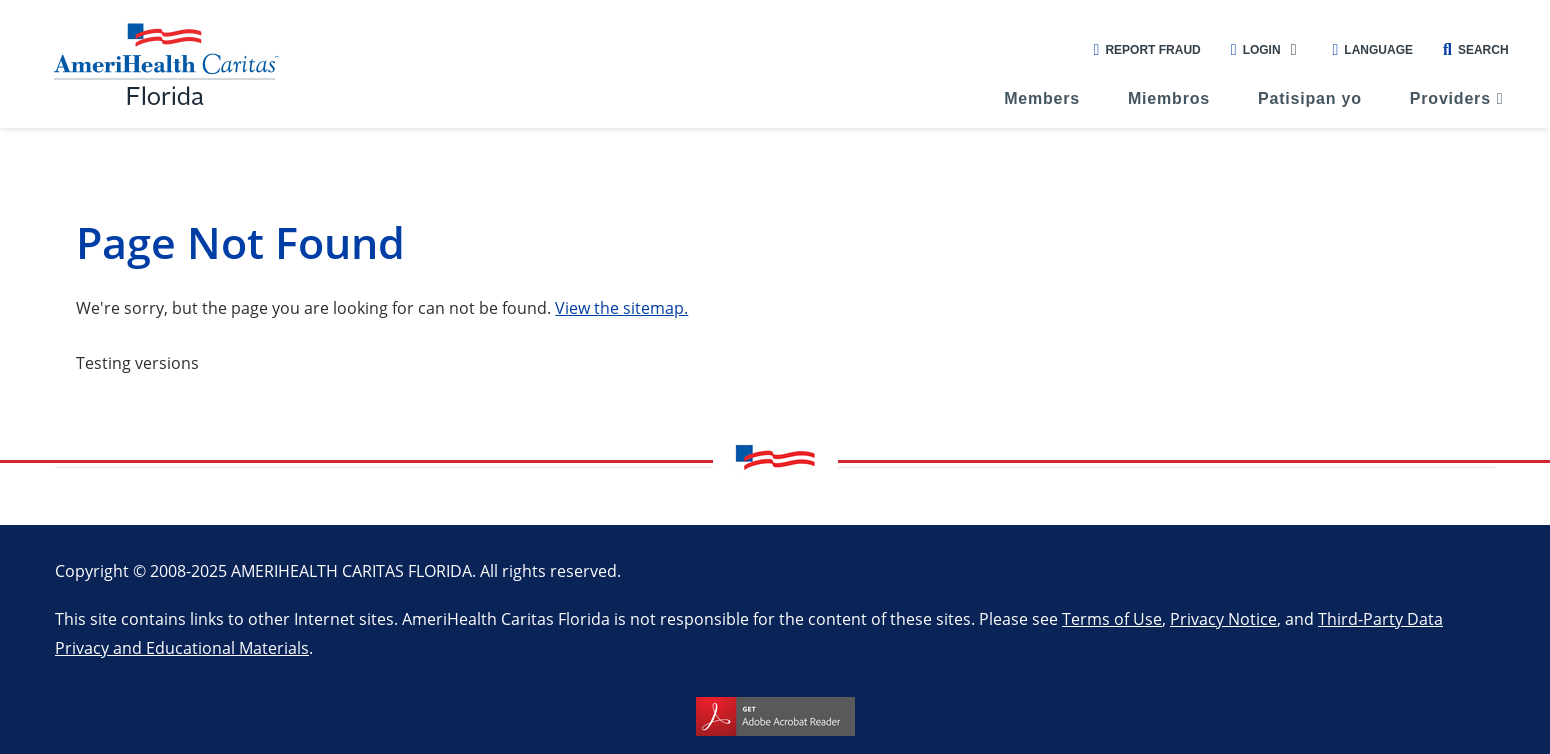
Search (1476, 50)
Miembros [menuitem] (1169, 98)
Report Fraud (1147, 50)
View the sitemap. (621, 307)
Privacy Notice (1223, 618)
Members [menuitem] (1042, 98)
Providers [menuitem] (1450, 98)
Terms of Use (1112, 618)
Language (1372, 50)
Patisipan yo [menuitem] (1310, 98)
